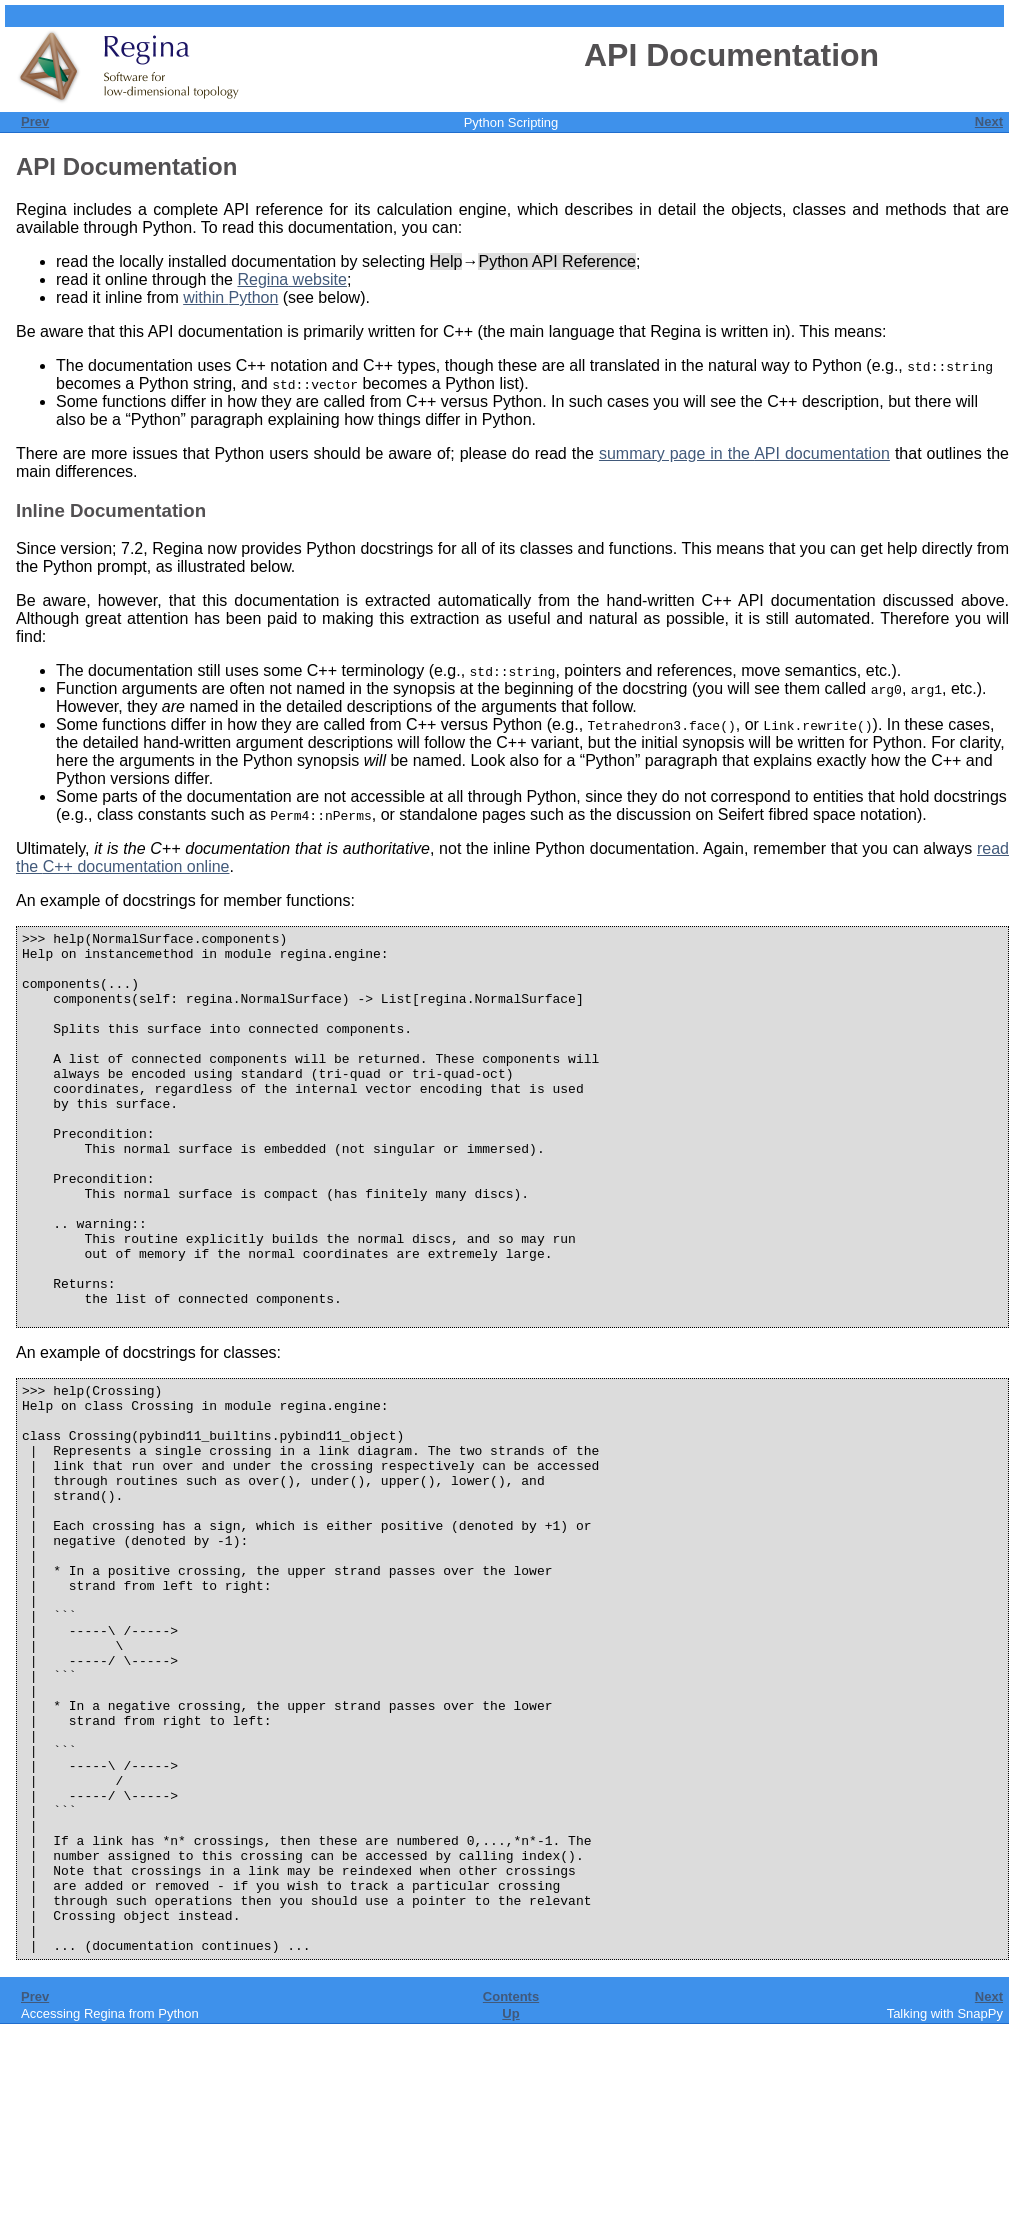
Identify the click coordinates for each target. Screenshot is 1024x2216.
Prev (35, 121)
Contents (511, 2188)
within (230, 297)
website (291, 279)
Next (989, 121)
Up (510, 2205)
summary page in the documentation (744, 453)
